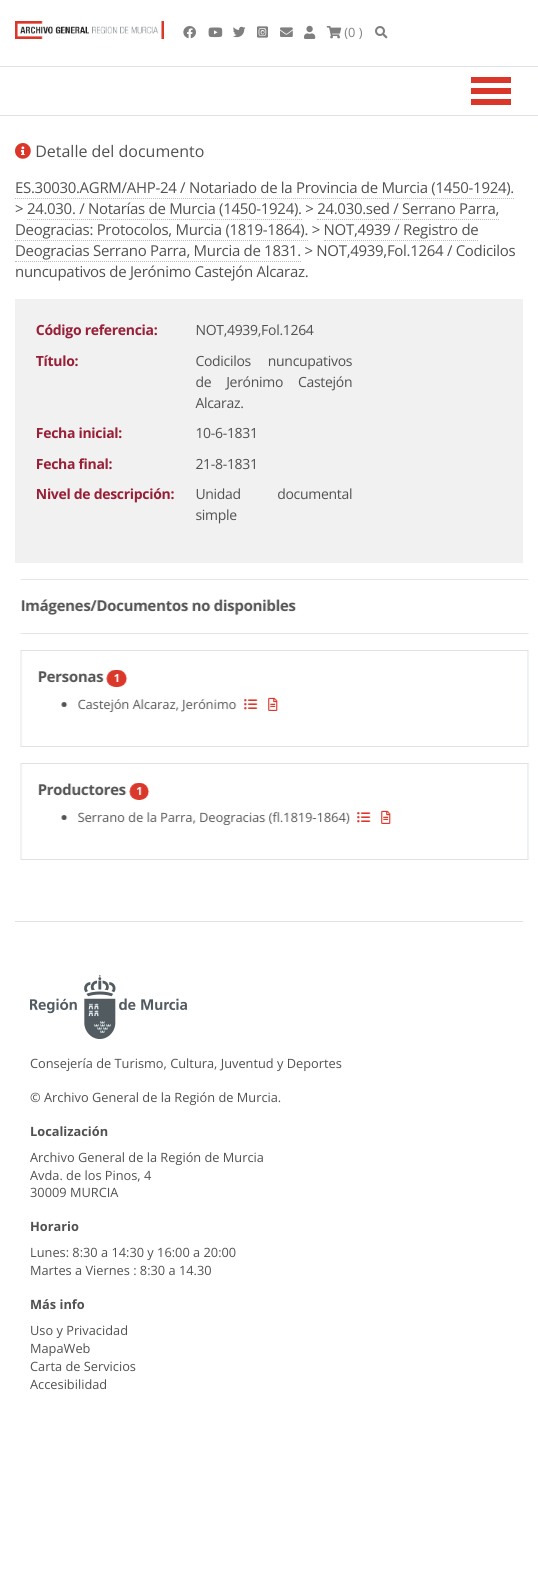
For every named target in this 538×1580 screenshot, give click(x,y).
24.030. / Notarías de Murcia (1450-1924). (164, 209)
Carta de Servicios (83, 1366)
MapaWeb (60, 1348)
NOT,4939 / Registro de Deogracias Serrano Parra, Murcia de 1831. (246, 240)
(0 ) (345, 32)
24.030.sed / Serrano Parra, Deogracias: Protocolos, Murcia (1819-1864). (257, 219)
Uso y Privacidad (79, 1330)
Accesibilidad (68, 1384)
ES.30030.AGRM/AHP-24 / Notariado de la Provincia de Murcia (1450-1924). (264, 188)
